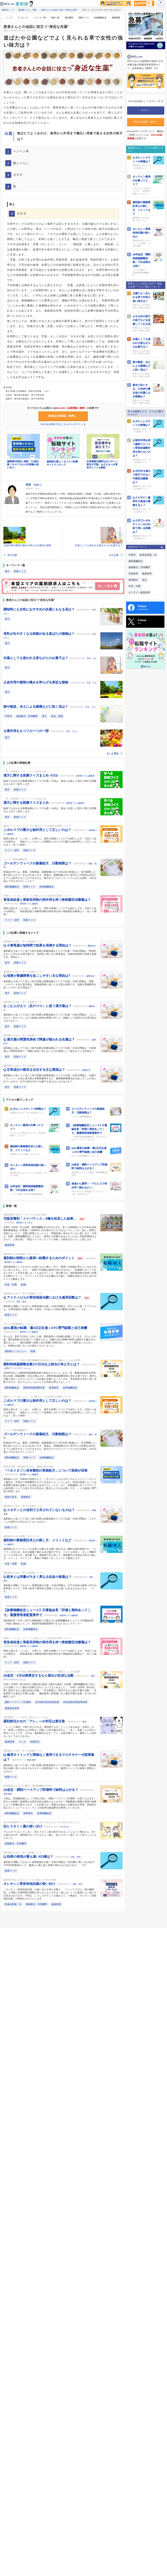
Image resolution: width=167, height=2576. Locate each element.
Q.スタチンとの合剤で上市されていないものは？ (39, 1510)
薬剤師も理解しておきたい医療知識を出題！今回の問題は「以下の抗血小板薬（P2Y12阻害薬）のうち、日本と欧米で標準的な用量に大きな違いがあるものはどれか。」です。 (49, 1588)
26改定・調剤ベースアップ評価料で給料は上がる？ (41, 1790)
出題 (8, 133)
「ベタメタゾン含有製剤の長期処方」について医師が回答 (45, 1470)
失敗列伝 (35, 1741)
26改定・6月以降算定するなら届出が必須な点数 (38, 1675)
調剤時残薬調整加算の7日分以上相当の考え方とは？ (42, 1364)
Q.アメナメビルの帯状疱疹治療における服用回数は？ (42, 1297)
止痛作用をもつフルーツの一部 (26, 731)
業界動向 (28, 1813)
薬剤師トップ (8, 10)
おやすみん (64, 1827)
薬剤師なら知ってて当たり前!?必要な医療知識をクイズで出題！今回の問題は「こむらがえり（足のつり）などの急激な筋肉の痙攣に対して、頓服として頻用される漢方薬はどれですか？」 (49, 1017)
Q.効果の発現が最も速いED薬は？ (28, 1856)
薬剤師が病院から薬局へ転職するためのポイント (39, 1258)
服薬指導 (116, 17)
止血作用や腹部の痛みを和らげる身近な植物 (36, 682)
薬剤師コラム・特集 (27, 10)
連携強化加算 (12, 1708)
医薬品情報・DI (13, 1904)
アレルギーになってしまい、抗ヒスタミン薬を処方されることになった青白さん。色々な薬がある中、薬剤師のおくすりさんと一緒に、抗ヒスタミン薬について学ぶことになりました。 (49, 1834)
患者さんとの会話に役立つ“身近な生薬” (59, 10)
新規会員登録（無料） (63, 415)
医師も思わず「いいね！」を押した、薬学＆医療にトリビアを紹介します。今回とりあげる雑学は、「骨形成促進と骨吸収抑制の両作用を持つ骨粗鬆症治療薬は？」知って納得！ (49, 911)
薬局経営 (54, 1387)
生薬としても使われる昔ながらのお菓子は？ (36, 658)
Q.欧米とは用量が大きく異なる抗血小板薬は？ (37, 1577)
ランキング (23, 17)
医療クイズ (83, 17)
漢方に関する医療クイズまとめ (26, 802)
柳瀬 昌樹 (31, 1760)
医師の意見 (11, 1497)
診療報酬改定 (100, 17)
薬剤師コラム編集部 (85, 776)
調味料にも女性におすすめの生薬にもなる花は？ (39, 609)
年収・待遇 (11, 1284)
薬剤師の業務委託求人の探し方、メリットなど (37, 1540)
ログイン (160, 3)
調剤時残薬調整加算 (34, 1387)
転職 (23, 1284)
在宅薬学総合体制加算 (47, 1702)
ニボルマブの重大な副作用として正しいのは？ (37, 830)
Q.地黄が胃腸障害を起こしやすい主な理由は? (37, 975)
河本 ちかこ (72, 731)
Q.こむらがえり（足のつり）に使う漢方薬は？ (37, 1006)
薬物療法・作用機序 (27, 716)
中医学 (8, 716)
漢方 (7, 571)
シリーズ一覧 (39, 17)
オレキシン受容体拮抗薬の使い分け (29, 1884)
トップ (9, 17)
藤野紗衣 (92, 946)
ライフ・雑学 (12, 850)
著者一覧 (55, 17)
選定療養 (69, 17)
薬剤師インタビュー (15, 1351)
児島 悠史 (21, 1301)
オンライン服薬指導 (139, 592)
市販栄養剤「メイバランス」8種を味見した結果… (40, 1218)
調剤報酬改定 (12, 886)
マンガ (22, 1741)
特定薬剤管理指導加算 (75, 1702)
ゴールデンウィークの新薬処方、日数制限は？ (37, 863)
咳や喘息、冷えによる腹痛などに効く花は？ (36, 706)
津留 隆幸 (7, 1794)
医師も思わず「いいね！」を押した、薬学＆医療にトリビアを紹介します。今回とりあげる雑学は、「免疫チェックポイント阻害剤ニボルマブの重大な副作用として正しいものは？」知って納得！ (49, 841)
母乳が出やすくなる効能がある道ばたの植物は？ (39, 633)
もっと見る (115, 753)
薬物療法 (26, 1497)
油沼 (84, 1721)
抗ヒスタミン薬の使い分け (23, 1826)
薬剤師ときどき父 (24, 1222)
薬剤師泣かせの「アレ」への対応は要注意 (34, 1721)
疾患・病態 (57, 716)
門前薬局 (133, 573)
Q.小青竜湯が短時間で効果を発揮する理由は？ (37, 945)
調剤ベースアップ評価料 (18, 1702)
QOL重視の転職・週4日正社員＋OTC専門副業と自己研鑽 (45, 1328)
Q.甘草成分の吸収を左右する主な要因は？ (34, 1069)
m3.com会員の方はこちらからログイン (63, 424)
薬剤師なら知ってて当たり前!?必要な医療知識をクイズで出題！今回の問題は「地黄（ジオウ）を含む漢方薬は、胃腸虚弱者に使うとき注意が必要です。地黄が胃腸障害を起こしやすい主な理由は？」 (49, 984)
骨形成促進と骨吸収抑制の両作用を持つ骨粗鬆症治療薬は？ (47, 899)
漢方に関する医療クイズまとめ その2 (31, 775)
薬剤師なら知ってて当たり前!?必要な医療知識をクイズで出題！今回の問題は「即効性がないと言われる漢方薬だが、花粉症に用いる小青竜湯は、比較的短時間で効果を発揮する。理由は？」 (49, 954)
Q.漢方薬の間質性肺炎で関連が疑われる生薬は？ (39, 1039)
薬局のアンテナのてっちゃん (17, 1368)
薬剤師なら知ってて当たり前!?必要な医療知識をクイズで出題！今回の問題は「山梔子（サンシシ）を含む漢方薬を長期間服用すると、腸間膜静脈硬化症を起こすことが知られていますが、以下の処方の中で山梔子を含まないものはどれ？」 (49, 1078)
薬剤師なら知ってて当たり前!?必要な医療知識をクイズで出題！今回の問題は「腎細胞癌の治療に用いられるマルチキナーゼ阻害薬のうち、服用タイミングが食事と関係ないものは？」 (49, 1768)
